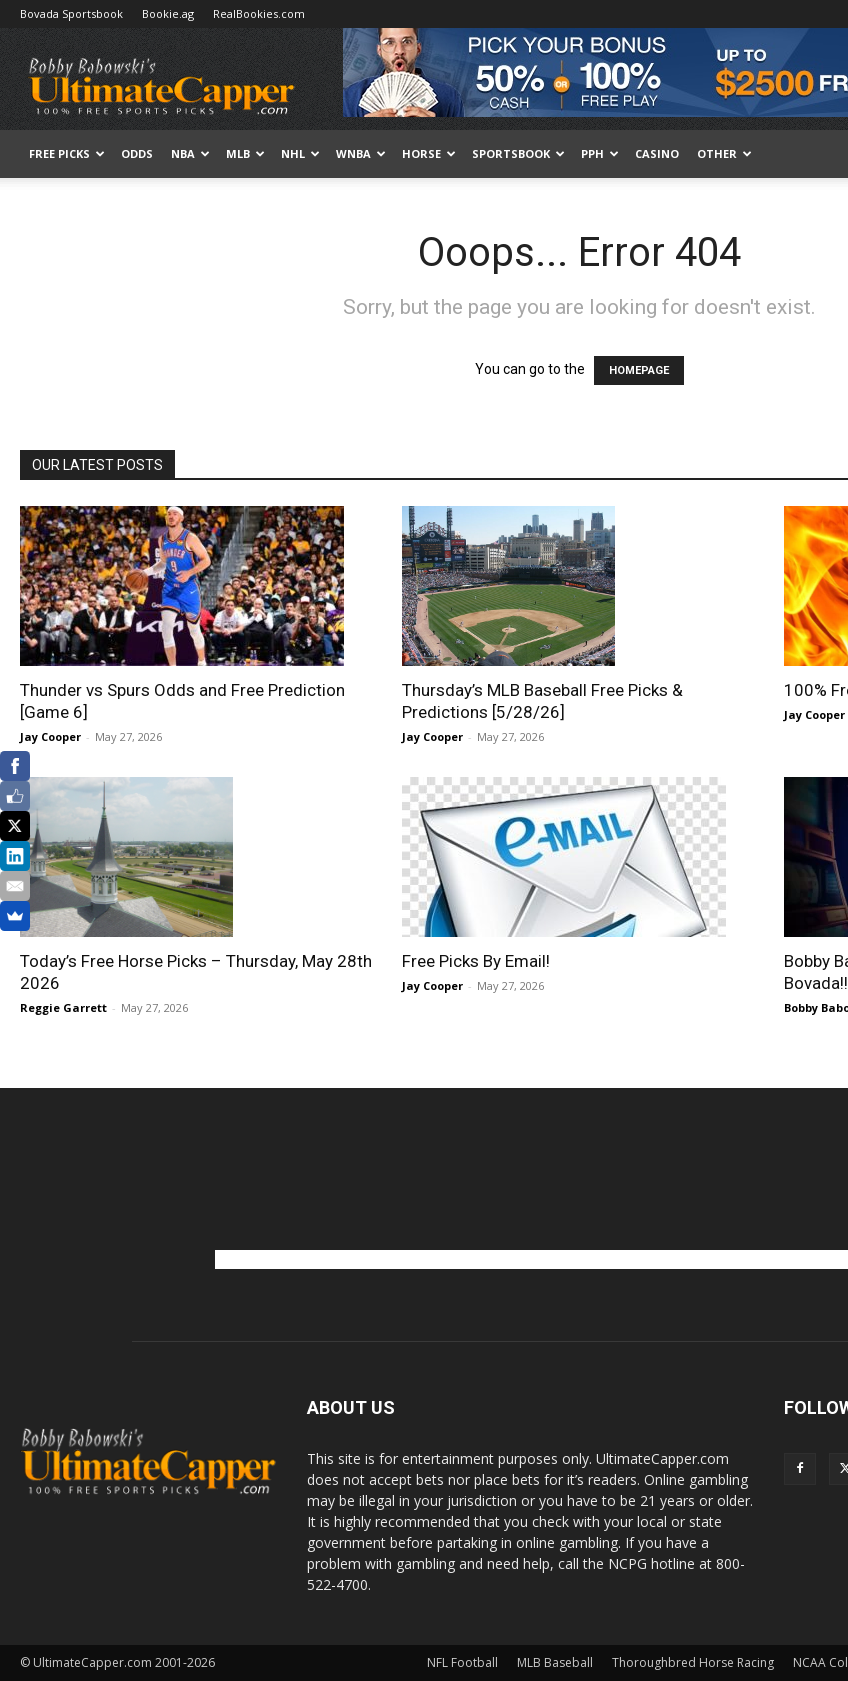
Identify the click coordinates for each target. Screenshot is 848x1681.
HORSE (429, 153)
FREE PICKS (67, 153)
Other (724, 153)
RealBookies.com (259, 13)
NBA (190, 153)
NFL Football (462, 1662)
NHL (300, 153)
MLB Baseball (555, 1662)
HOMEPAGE (639, 370)
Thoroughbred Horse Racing (693, 1662)
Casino (657, 153)
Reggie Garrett (63, 1007)
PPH (600, 153)
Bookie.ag (168, 13)
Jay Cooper (50, 736)
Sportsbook (518, 153)
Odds (137, 153)
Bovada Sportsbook (71, 13)
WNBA (361, 153)
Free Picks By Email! (476, 961)
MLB (245, 153)
